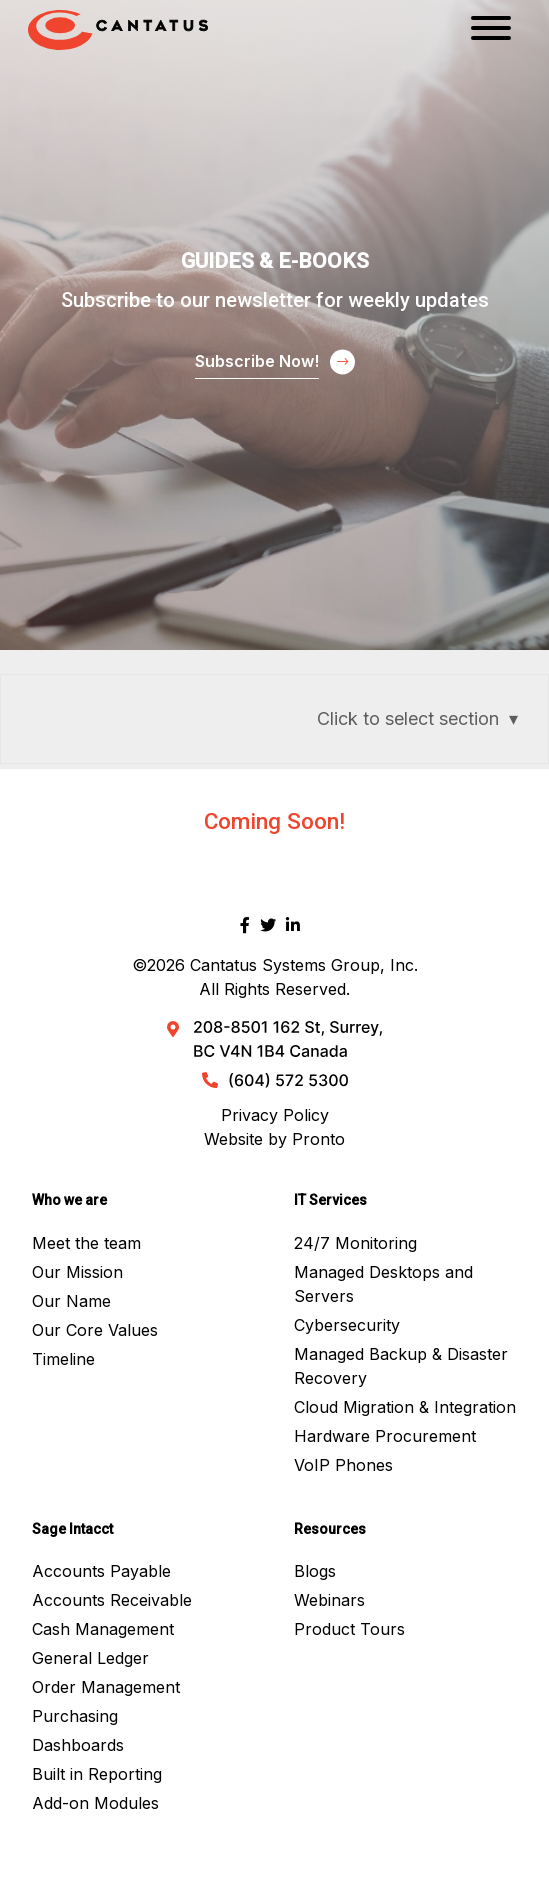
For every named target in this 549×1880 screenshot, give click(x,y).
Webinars (329, 1600)
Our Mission (77, 1272)
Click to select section (408, 718)
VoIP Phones (343, 1465)
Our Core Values (95, 1330)
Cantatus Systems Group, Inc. (304, 965)
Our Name (71, 1301)
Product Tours (349, 1629)
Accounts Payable (101, 1571)
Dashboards (78, 1745)
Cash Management (103, 1629)
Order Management (106, 1687)
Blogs (315, 1571)
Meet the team (86, 1243)
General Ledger (90, 1658)
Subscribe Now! (257, 361)
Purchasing (75, 1716)
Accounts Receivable (112, 1600)
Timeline (63, 1359)
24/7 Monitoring (355, 1243)
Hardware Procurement (385, 1436)
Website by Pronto (274, 1139)
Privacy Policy (275, 1115)
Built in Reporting (97, 1774)
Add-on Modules (95, 1803)
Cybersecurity (347, 1325)
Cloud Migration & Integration (405, 1407)
